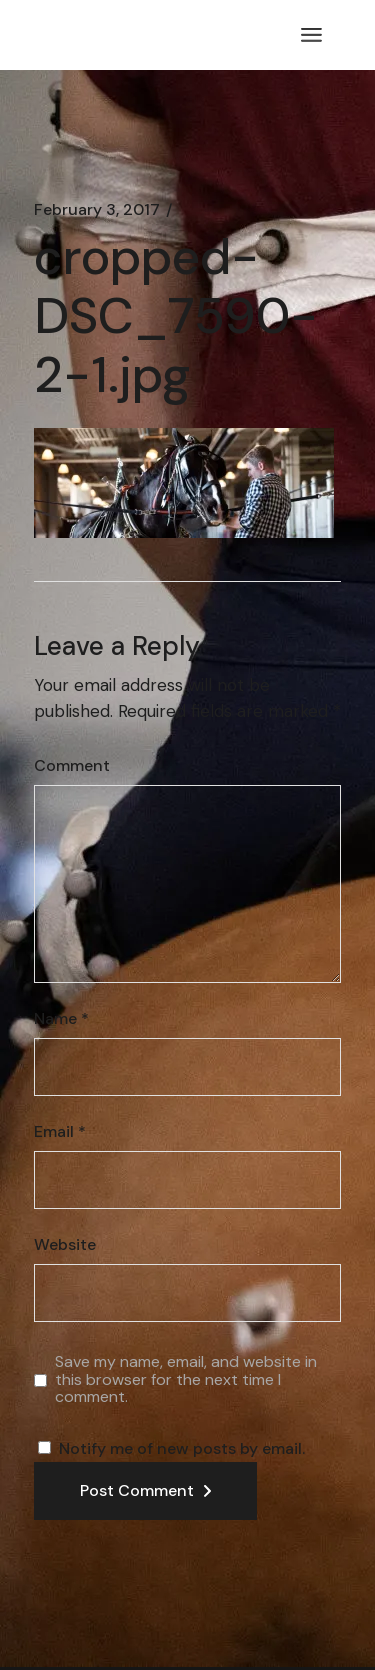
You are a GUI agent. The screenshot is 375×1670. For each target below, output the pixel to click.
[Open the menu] (311, 35)
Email (60, 1132)
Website (65, 1245)
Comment (72, 766)
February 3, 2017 (97, 210)
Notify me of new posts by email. (182, 1448)
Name (61, 1019)
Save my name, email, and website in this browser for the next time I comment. (186, 1379)
